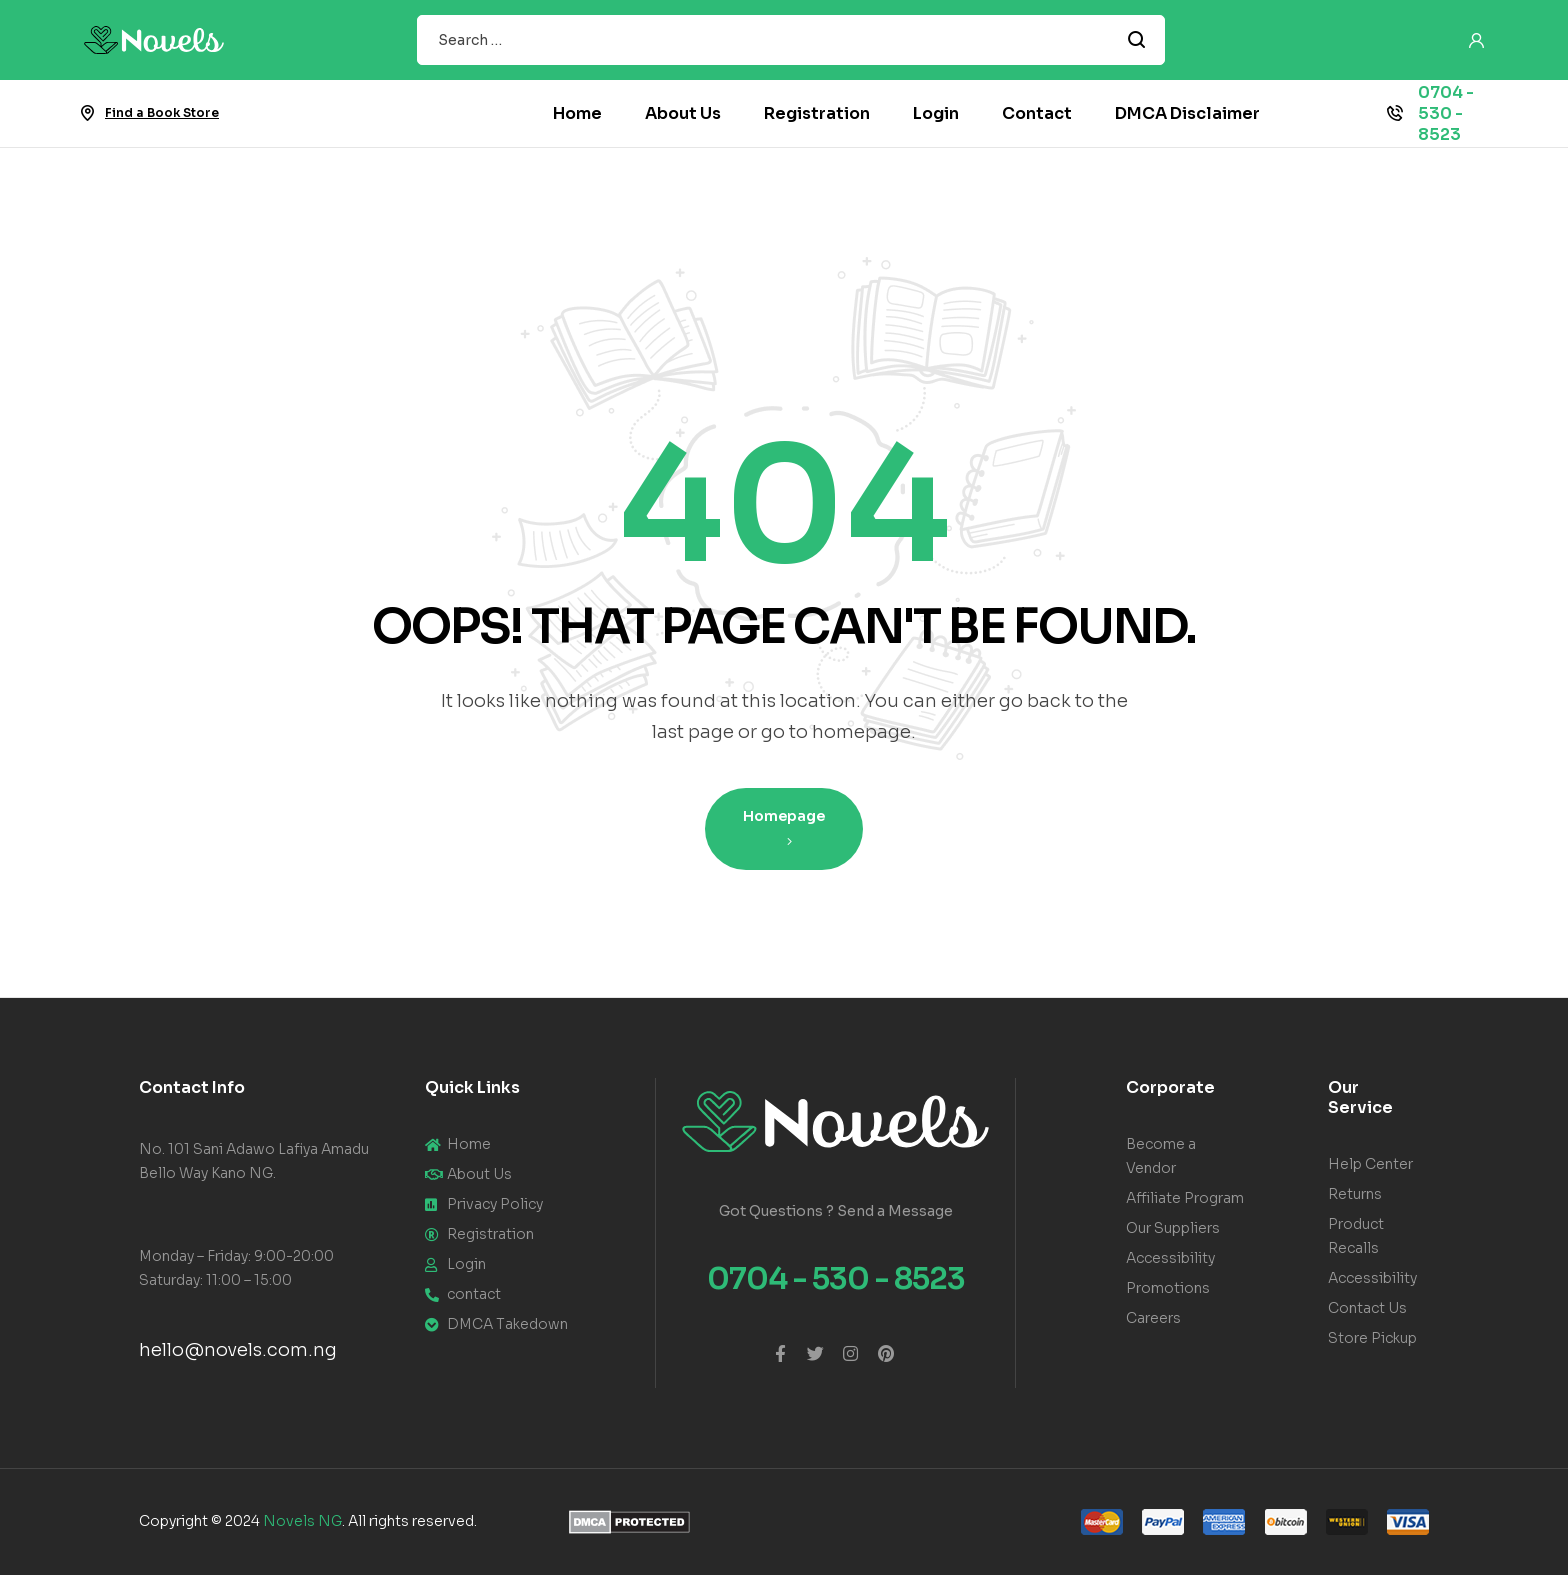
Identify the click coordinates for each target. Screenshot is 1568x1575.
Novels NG (302, 1521)
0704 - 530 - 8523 (1446, 113)
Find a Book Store (162, 112)
